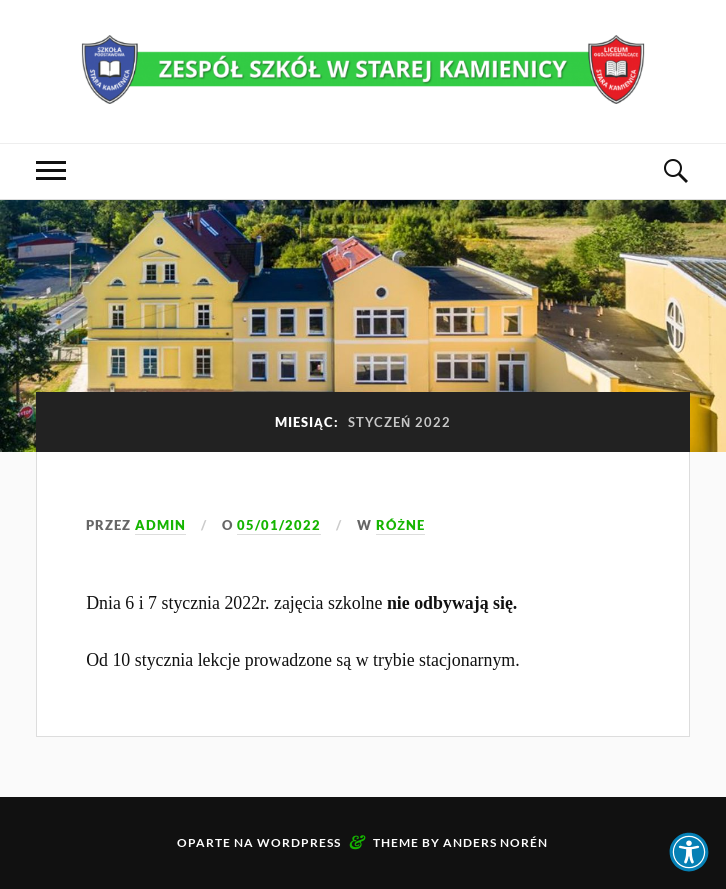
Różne (400, 525)
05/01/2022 (279, 525)
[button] (689, 852)
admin (160, 525)
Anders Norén (495, 842)
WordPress (299, 842)
